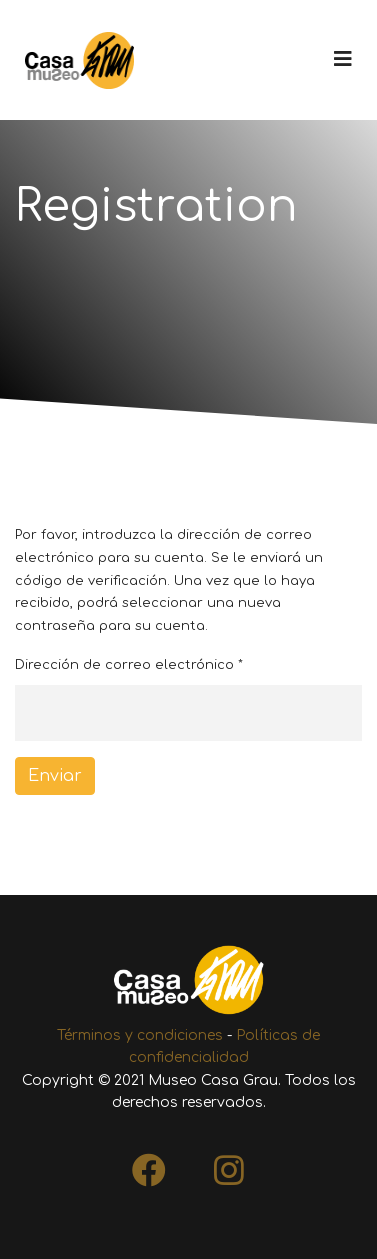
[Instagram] (229, 1164)
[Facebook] (149, 1164)
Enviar (55, 776)
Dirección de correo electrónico (129, 665)
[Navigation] (343, 60)
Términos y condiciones (140, 1035)
